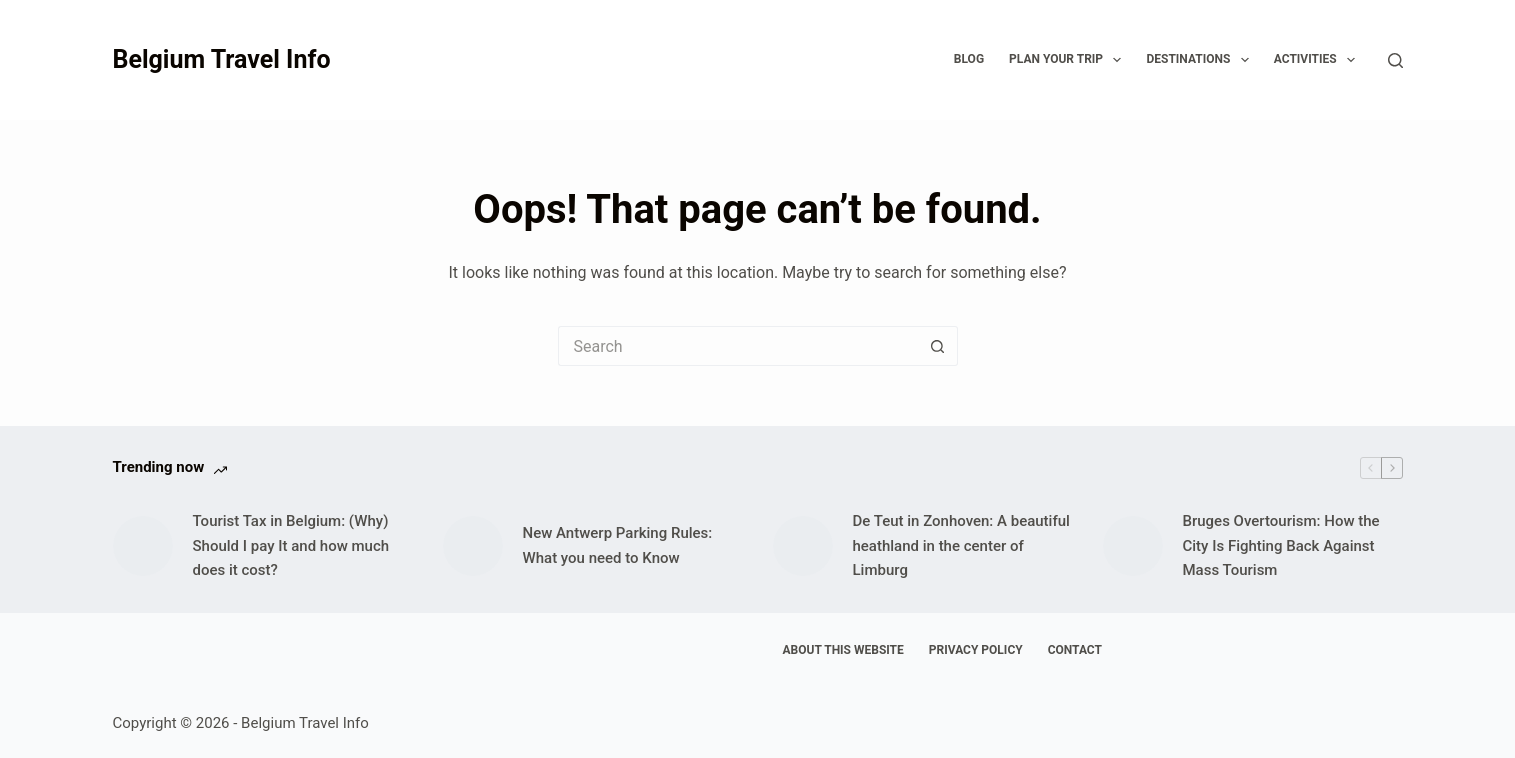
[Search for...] (738, 346)
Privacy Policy (976, 650)
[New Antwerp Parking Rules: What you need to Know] (473, 546)
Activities (1318, 60)
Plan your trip (1069, 60)
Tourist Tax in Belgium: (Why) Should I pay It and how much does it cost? (291, 546)
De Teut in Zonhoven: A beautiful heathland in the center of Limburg (961, 546)
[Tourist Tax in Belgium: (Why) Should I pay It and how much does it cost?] (143, 546)
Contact (1075, 650)
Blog (969, 59)
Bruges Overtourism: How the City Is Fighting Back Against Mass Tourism (1281, 546)
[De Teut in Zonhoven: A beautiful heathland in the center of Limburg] (803, 546)
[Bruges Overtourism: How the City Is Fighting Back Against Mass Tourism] (1133, 546)
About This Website (843, 650)
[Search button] (938, 346)
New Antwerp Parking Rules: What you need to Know (618, 545)
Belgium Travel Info (222, 59)
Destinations (1201, 60)
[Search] (1395, 60)
